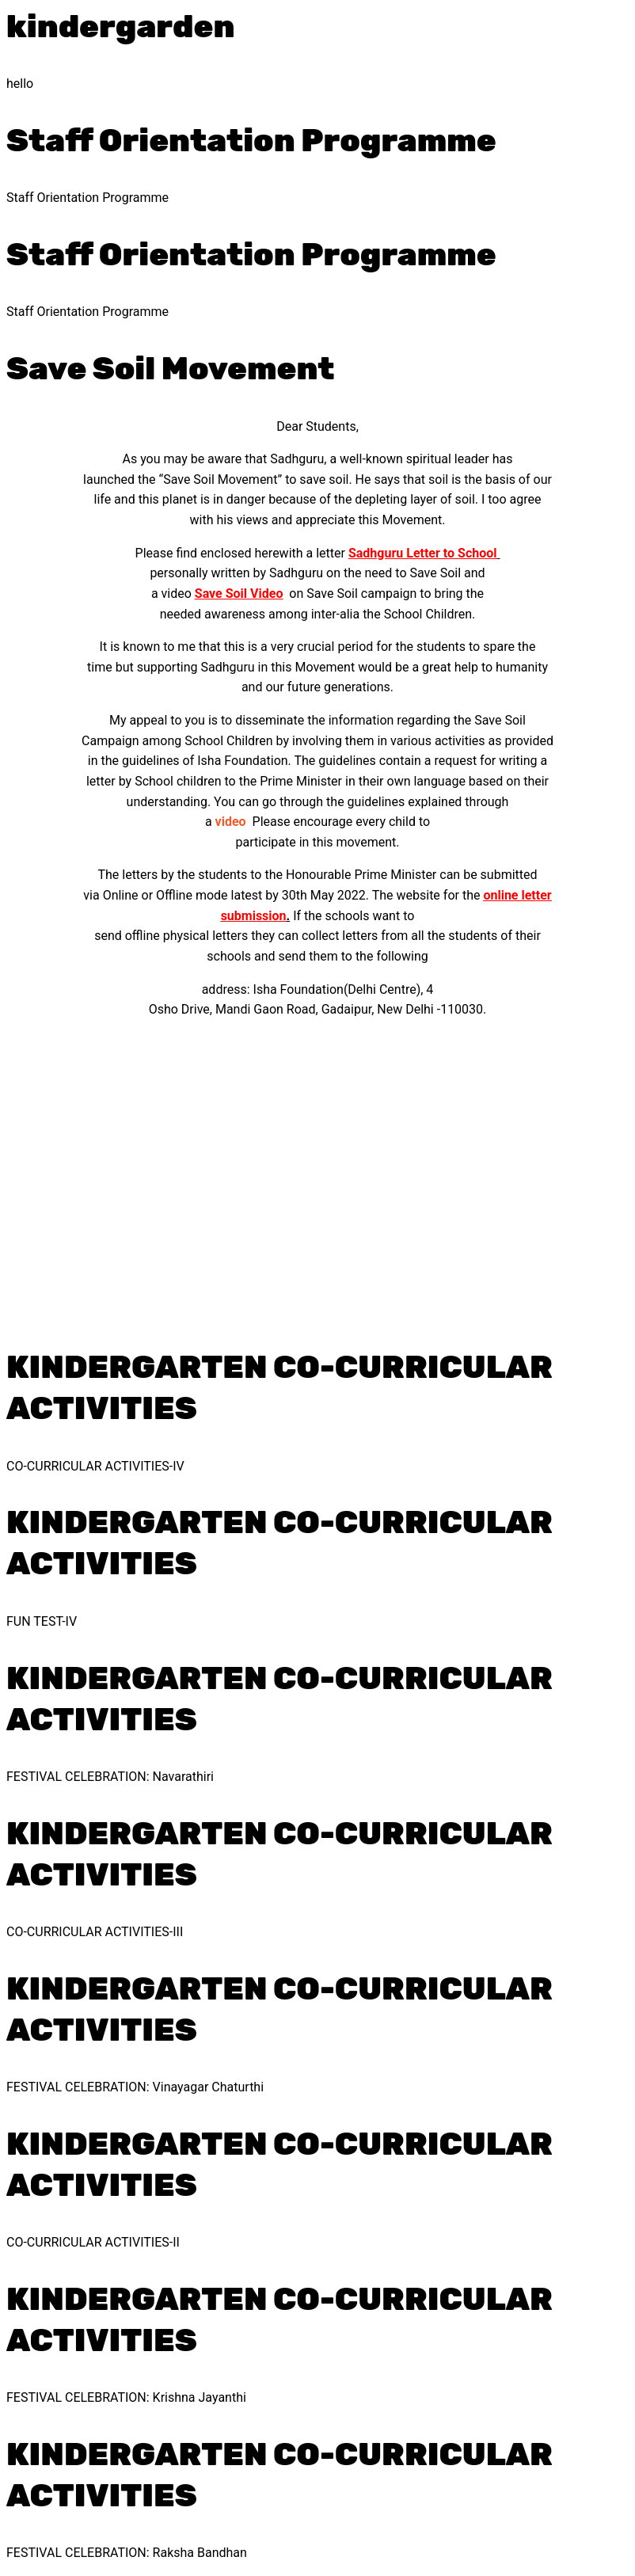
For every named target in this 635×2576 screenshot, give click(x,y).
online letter (517, 895)
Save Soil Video (239, 593)
